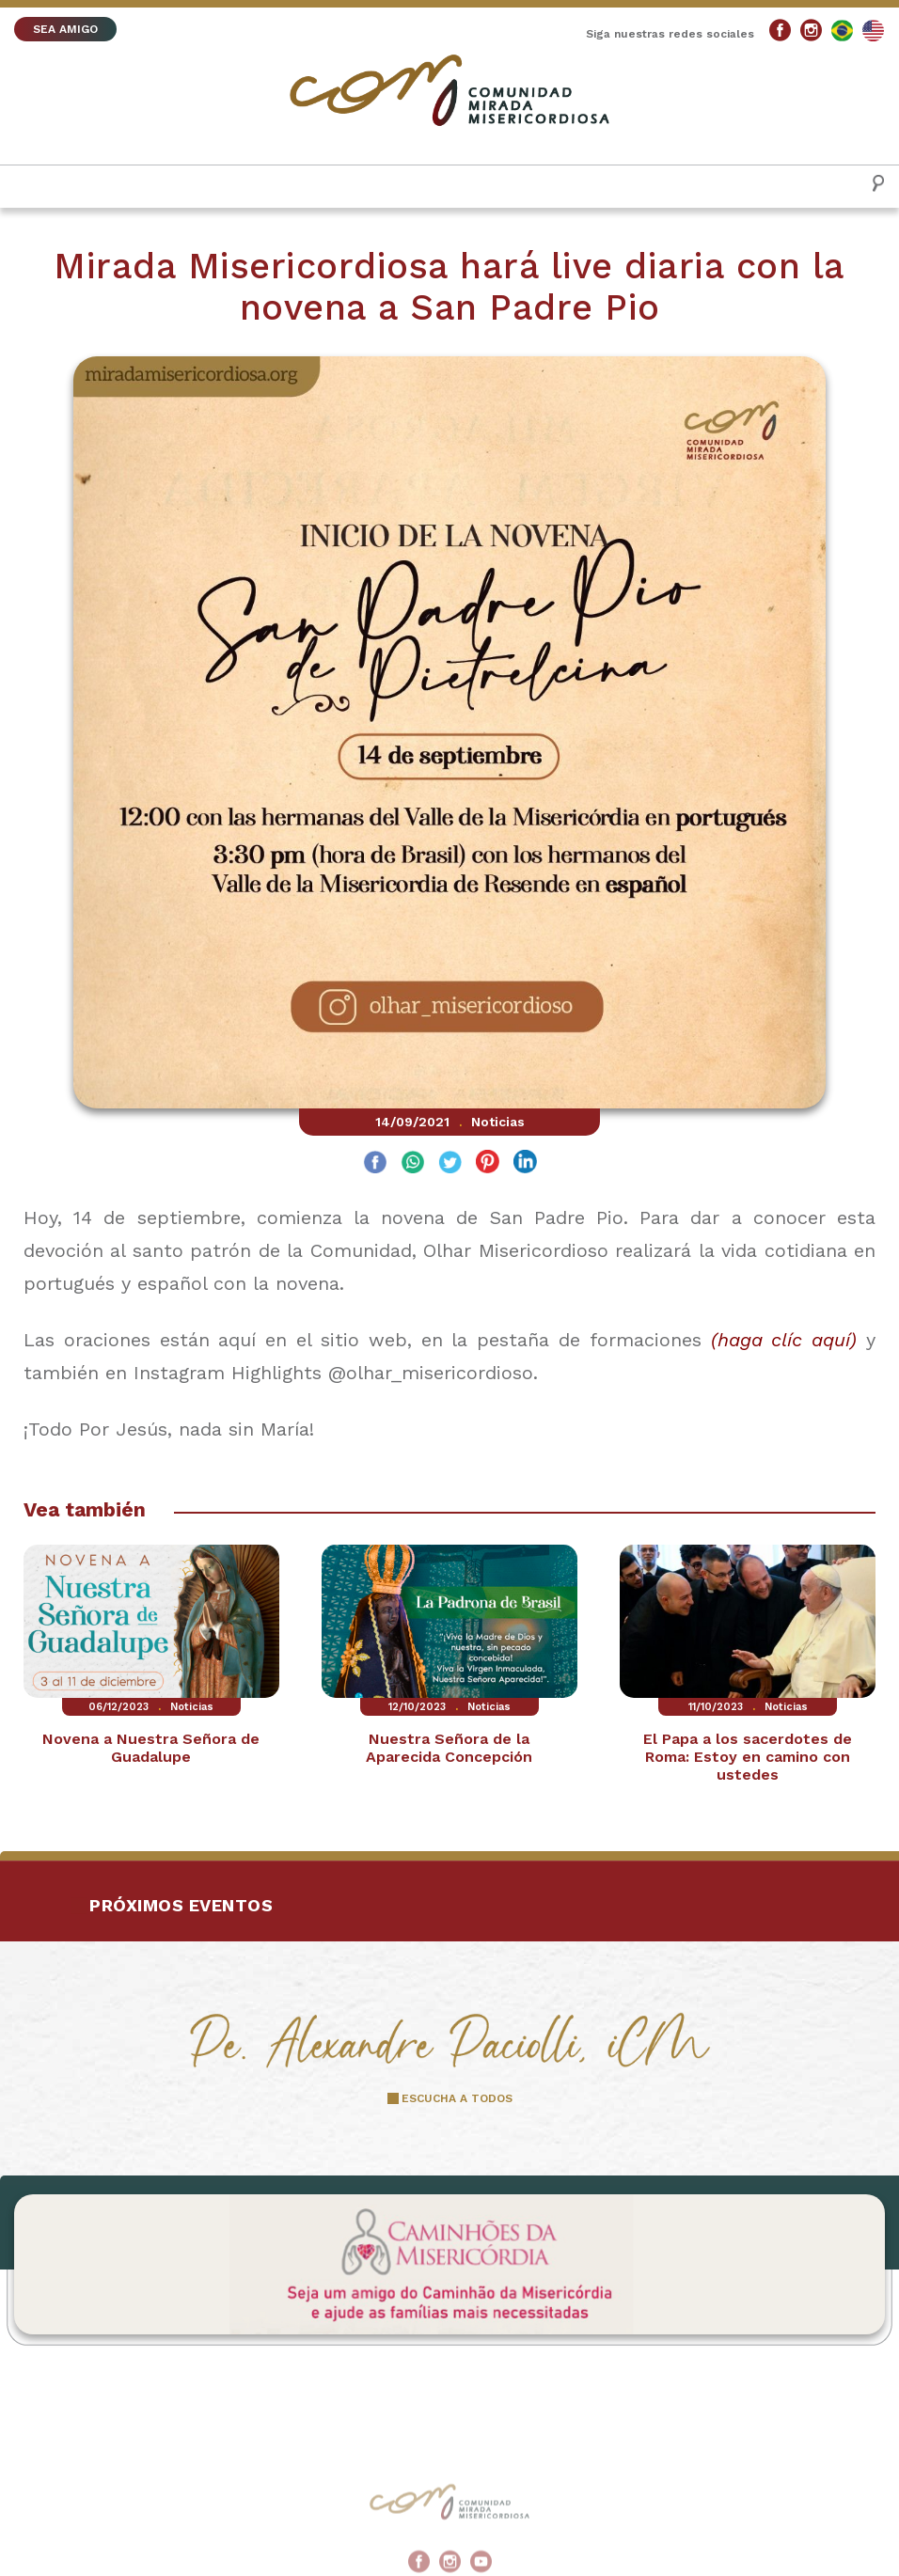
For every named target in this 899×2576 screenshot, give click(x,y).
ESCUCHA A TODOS (457, 2098)
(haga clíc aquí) (784, 1339)
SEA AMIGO (65, 29)
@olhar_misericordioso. (433, 1372)
